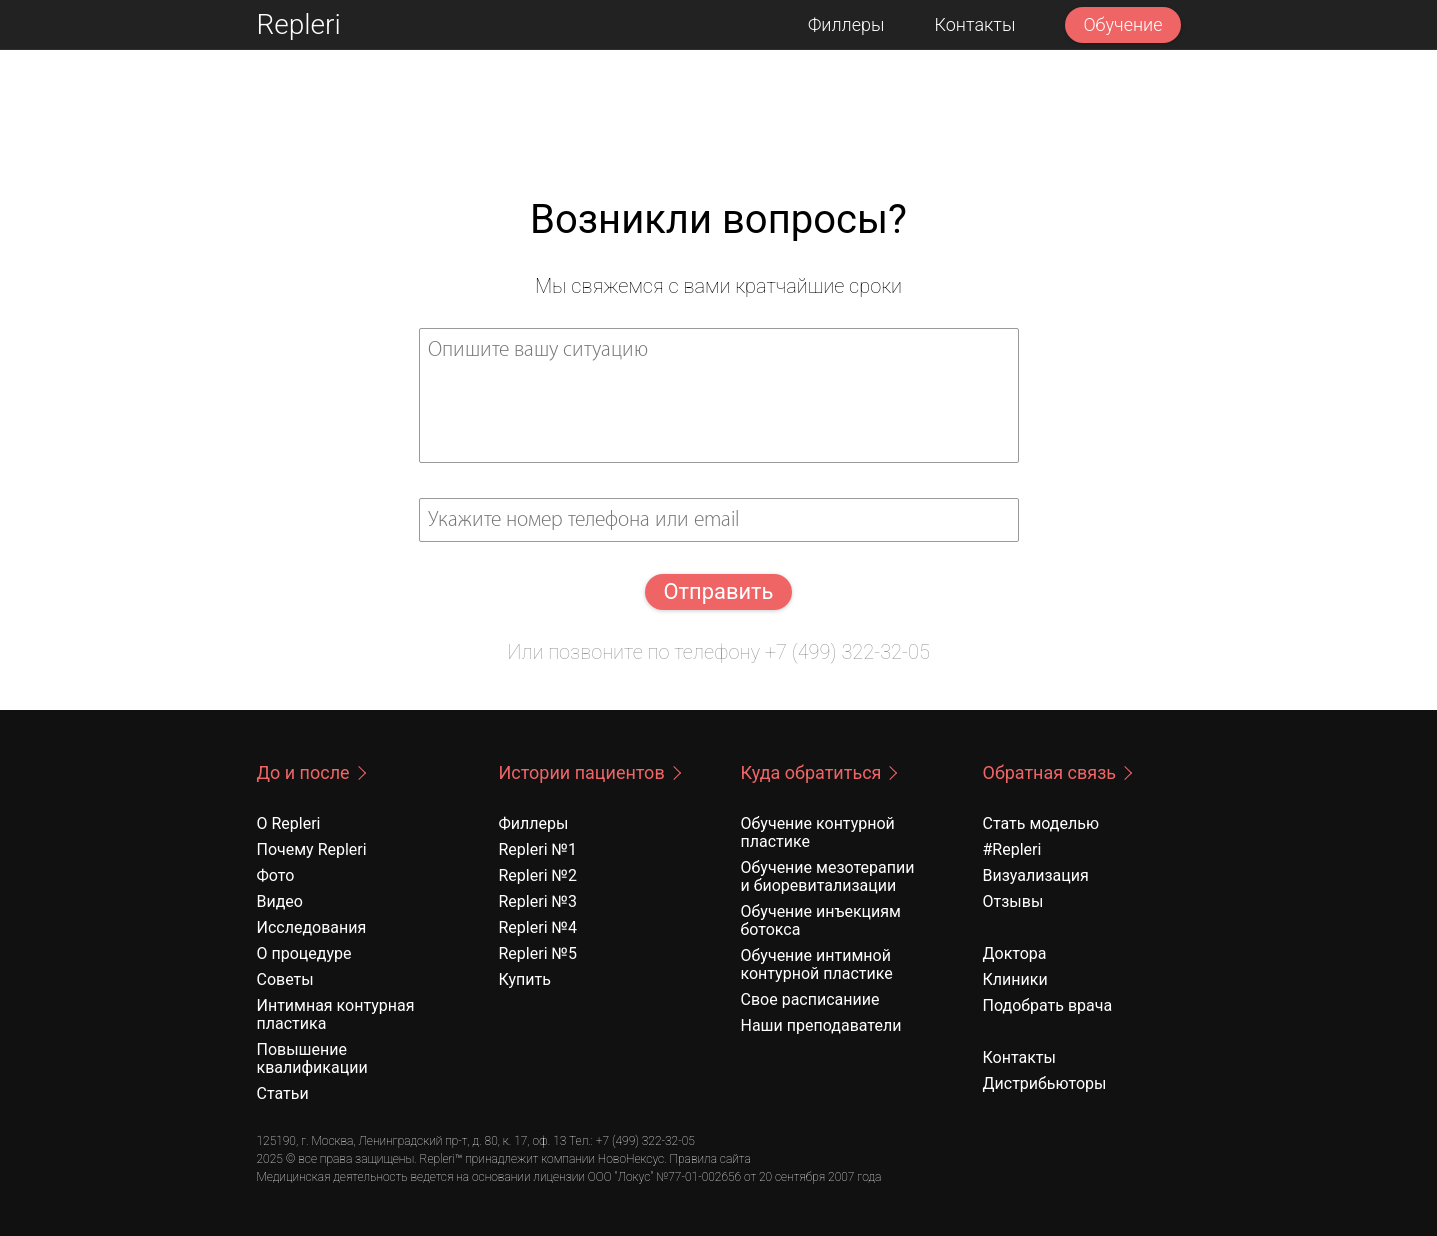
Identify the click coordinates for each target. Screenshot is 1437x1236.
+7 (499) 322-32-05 (847, 652)
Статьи (283, 1093)
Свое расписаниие (810, 999)
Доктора (1015, 953)
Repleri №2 (538, 875)
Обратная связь (1050, 772)
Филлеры (846, 24)
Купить (525, 979)
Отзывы (1013, 901)
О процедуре (304, 953)
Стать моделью (1041, 823)
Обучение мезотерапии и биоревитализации (828, 876)
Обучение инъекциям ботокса (821, 920)
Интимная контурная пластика (336, 1014)
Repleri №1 (538, 849)
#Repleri (1012, 849)
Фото (276, 875)
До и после (303, 772)
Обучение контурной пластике (818, 832)
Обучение (1122, 24)
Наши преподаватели (821, 1025)
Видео (280, 901)
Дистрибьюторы (1045, 1083)
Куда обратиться (811, 772)
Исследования (312, 927)
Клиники (1015, 979)
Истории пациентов (582, 772)
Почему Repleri (312, 849)
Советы (285, 979)
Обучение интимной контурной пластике (817, 964)
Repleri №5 (538, 953)
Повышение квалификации (312, 1058)
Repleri (299, 24)
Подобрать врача (1048, 1005)
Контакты (975, 24)
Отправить (718, 591)
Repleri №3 (538, 901)
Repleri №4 (538, 927)
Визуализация (1036, 875)
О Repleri (289, 823)
